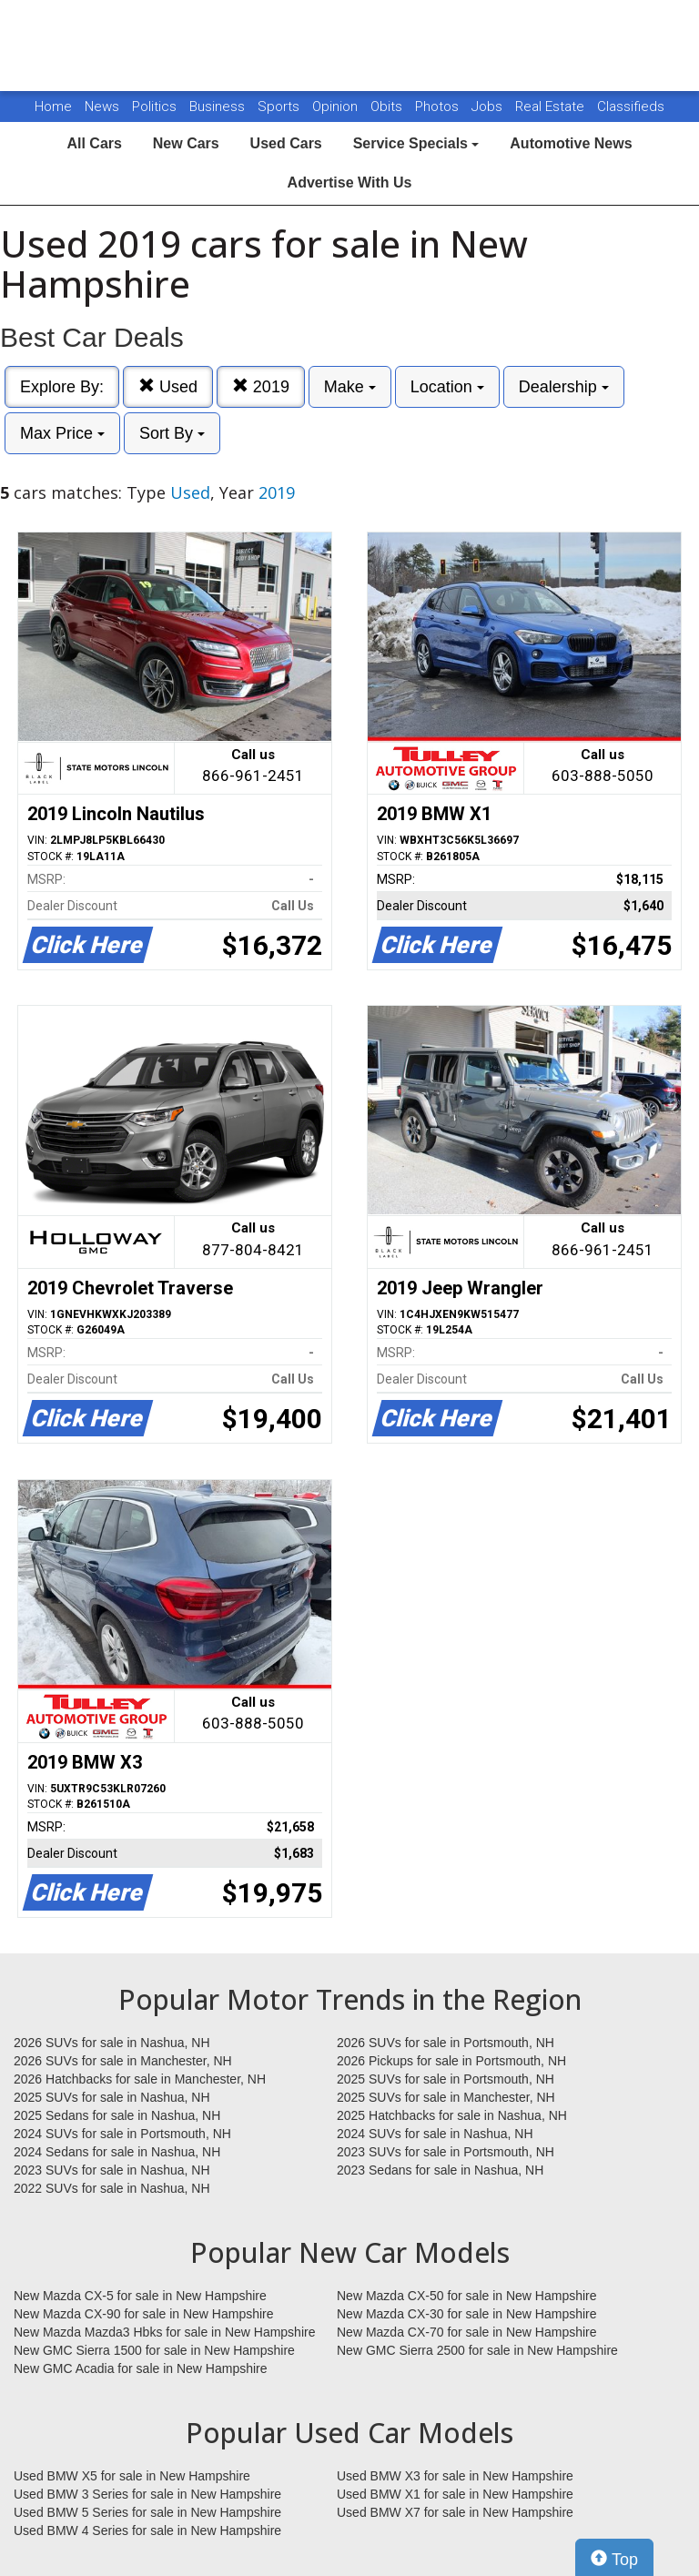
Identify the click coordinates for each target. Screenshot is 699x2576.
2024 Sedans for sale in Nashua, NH (117, 2152)
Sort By (172, 433)
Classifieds (630, 106)
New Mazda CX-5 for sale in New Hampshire (140, 2295)
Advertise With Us (350, 182)
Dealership (564, 387)
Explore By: (62, 387)
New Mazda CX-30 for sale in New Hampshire (467, 2314)
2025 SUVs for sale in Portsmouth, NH (445, 2079)
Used (168, 386)
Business (218, 106)
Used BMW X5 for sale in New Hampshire (132, 2476)
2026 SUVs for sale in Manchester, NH (123, 2061)
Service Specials (416, 143)
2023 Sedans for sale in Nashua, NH (440, 2170)
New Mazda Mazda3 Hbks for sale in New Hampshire (164, 2332)
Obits (388, 106)
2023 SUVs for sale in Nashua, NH (112, 2170)
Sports (280, 106)
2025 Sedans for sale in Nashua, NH (117, 2115)
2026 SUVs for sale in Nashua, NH (112, 2042)
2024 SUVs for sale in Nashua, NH (435, 2133)
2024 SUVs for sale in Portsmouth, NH (122, 2133)
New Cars (186, 143)
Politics (154, 106)
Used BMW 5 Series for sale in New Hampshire (147, 2512)
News (102, 106)
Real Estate (551, 106)
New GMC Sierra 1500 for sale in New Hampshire (154, 2350)
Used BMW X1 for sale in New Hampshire (455, 2494)
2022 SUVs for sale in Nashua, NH (112, 2188)
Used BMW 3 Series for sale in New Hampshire (147, 2494)
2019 (260, 386)
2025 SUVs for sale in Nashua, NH (112, 2097)
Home (53, 106)
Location (447, 387)
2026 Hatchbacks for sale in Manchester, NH (140, 2079)
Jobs (488, 106)
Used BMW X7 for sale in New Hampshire (455, 2512)
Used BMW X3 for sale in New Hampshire (455, 2476)
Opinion (336, 106)
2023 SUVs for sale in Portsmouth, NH (445, 2152)
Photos (438, 106)
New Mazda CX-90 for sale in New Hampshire (144, 2314)
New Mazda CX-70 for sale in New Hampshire (467, 2332)
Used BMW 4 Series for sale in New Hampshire (147, 2530)
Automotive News (571, 143)
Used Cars (286, 143)
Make (350, 387)
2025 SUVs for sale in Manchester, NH (446, 2097)
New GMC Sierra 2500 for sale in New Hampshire (477, 2350)
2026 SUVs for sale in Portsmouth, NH (445, 2042)
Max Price (62, 433)
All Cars (93, 143)
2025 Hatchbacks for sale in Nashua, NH (452, 2115)
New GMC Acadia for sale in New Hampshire (141, 2368)
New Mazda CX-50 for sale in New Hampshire (467, 2295)
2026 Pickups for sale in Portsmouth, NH (451, 2061)
